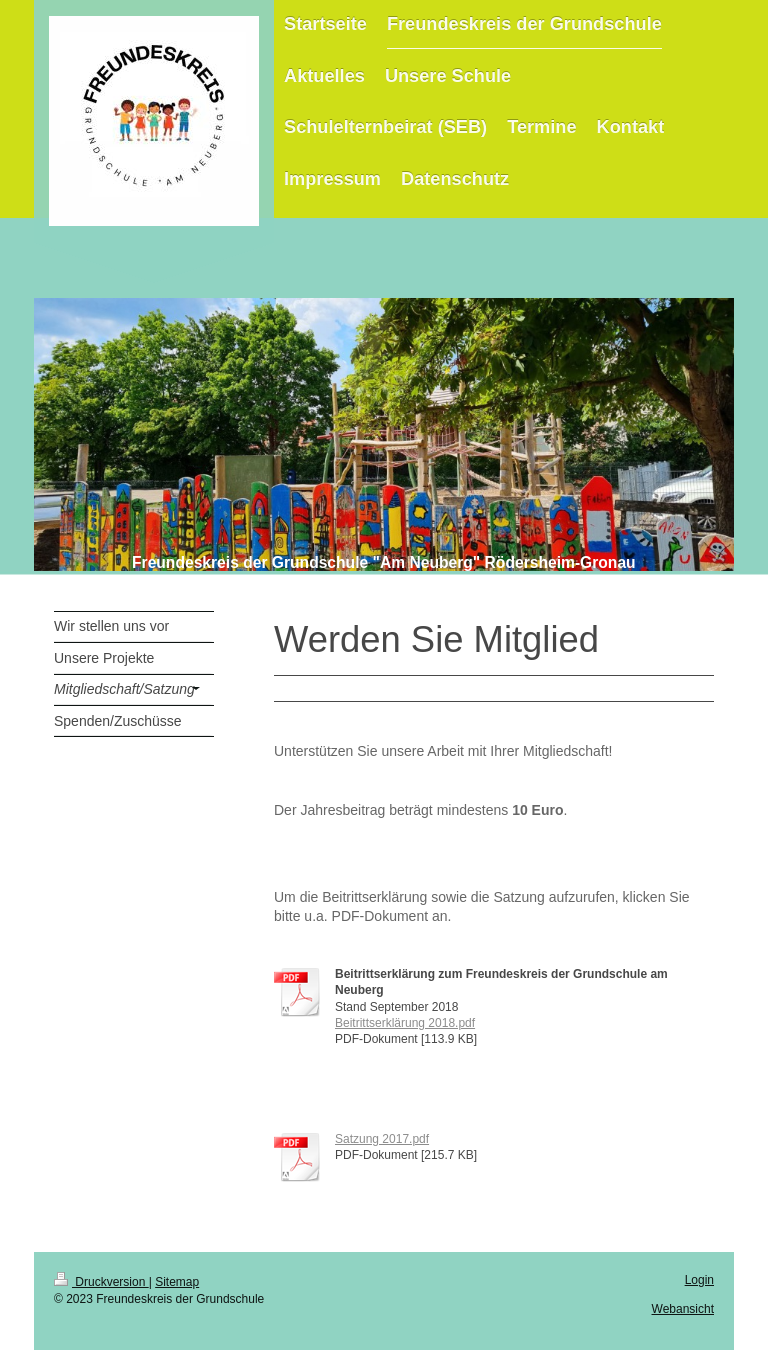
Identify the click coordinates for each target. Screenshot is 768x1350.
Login (699, 1280)
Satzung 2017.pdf (382, 1139)
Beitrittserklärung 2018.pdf (405, 1023)
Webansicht (683, 1309)
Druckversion (101, 1282)
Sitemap (177, 1282)
